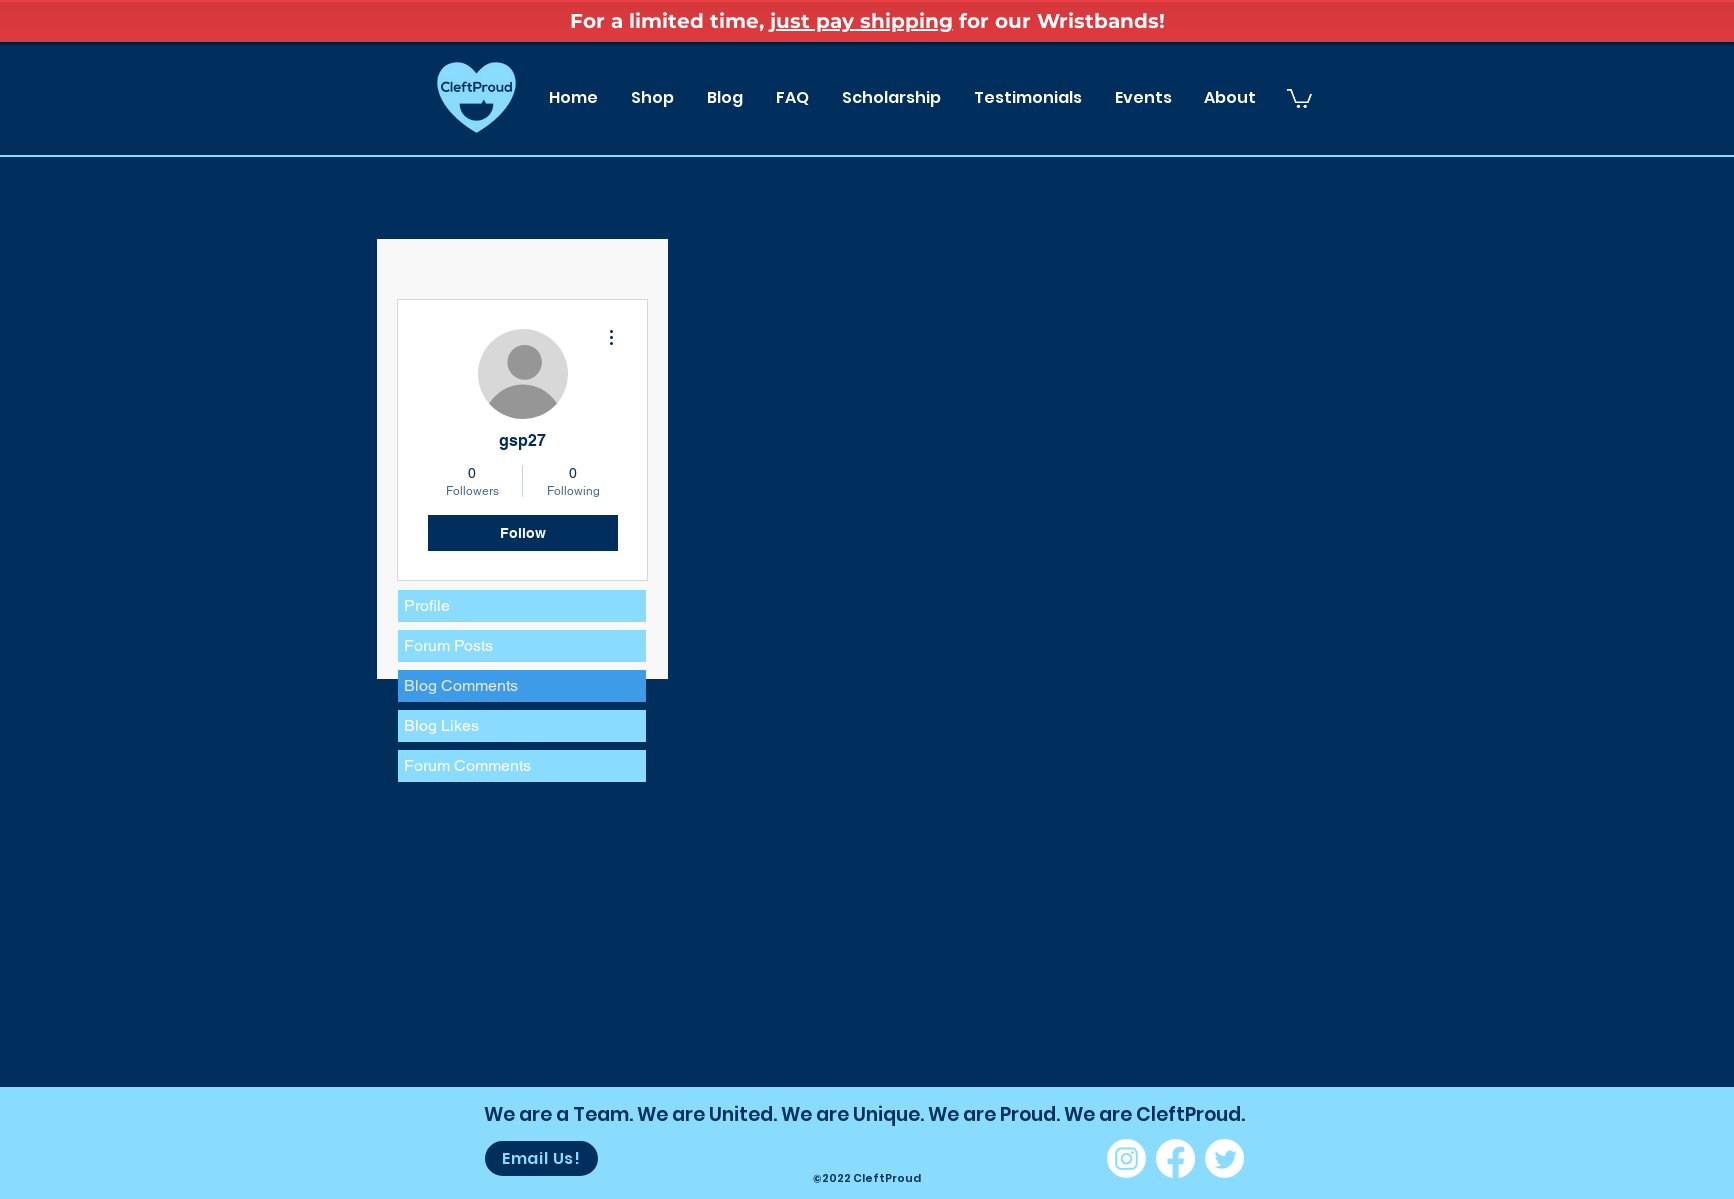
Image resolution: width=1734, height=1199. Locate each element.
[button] (1299, 97)
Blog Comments (461, 685)
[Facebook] (1175, 1158)
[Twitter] (1224, 1158)
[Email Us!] (541, 1158)
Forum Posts (448, 645)
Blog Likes (441, 725)
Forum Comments (467, 765)
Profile (427, 605)
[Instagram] (1126, 1158)
